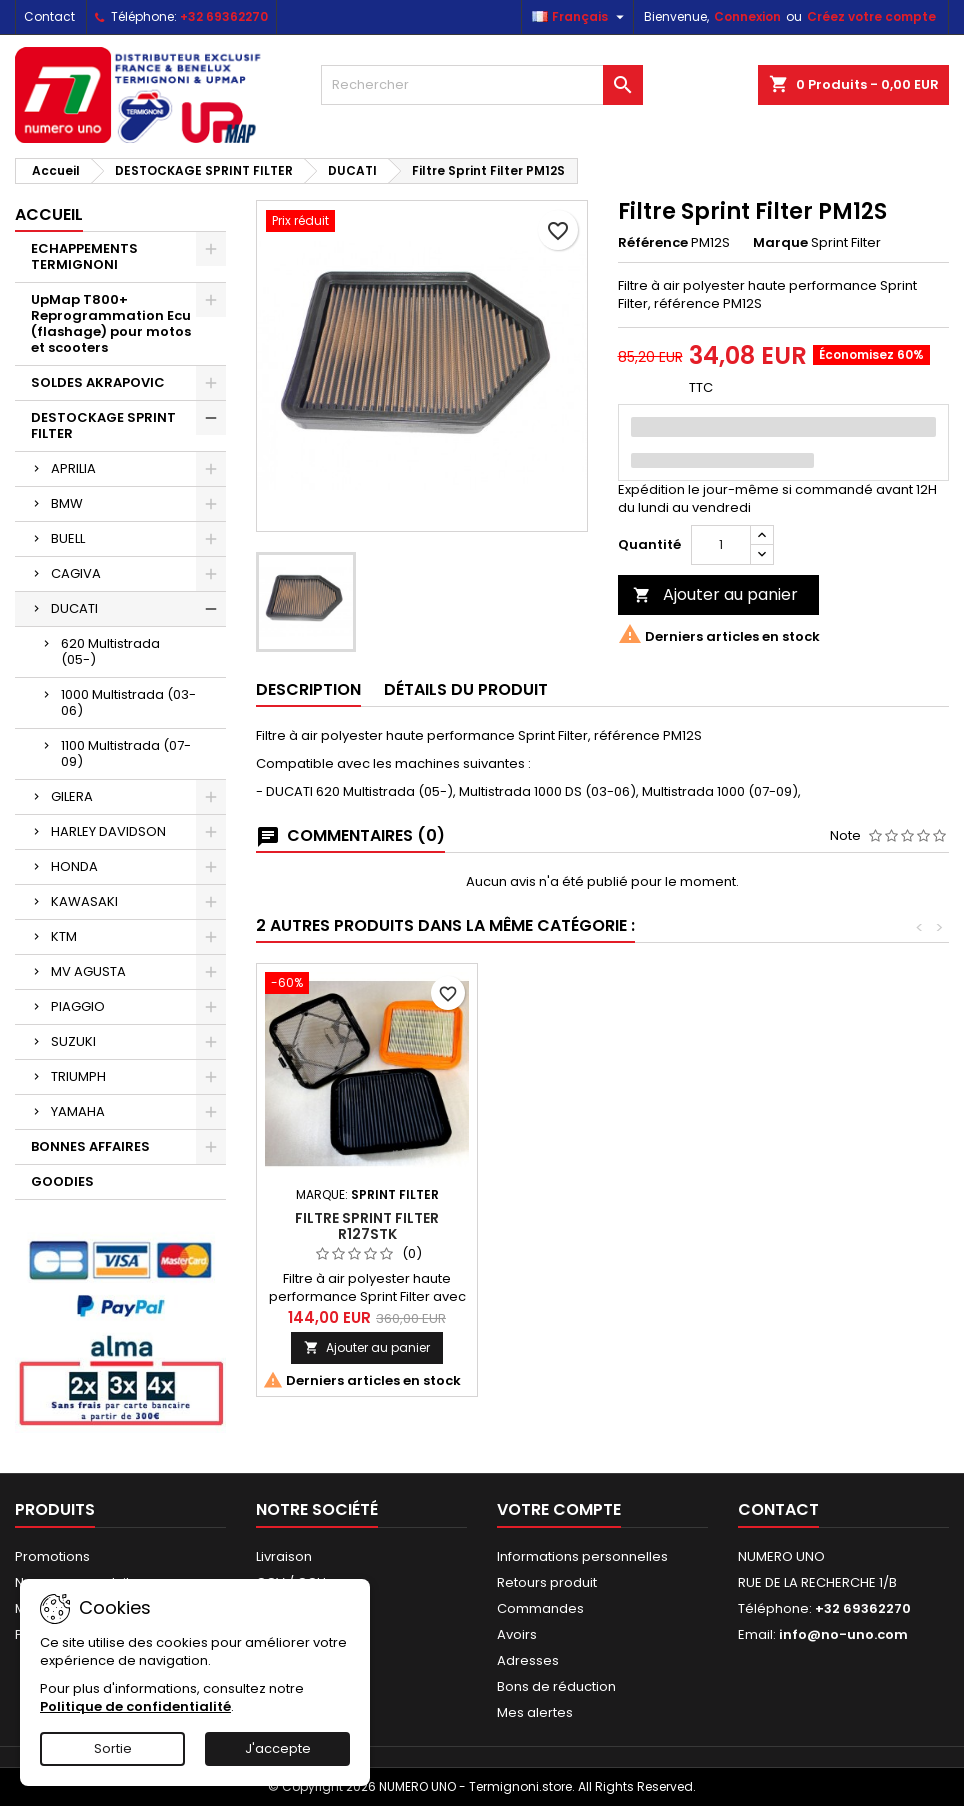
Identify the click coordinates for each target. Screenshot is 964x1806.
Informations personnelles (582, 1556)
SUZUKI (73, 1041)
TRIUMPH (78, 1076)
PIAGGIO (78, 1006)
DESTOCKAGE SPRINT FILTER (103, 425)
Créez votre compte (871, 16)
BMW (67, 503)
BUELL (68, 538)
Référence (653, 243)
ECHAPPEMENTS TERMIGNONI (84, 256)
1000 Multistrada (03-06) (128, 702)
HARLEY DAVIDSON (108, 831)
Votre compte (559, 1509)
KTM (64, 936)
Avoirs (517, 1634)
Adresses (528, 1660)
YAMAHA (78, 1111)
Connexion (747, 16)
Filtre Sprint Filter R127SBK (367, 1226)
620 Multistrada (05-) (110, 651)
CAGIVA (76, 573)
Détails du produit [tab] (466, 689)
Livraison (284, 1556)
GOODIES (62, 1181)
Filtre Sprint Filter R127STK (588, 1226)
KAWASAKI (84, 901)
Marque (780, 243)
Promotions (52, 1556)
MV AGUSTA (88, 971)
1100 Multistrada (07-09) (126, 753)
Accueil (49, 214)
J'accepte (278, 1748)
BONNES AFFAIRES (90, 1146)
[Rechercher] (481, 85)
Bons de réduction (556, 1686)
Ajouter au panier (715, 594)
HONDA (74, 866)
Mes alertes (535, 1712)
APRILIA (73, 468)
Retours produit (547, 1582)
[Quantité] (721, 545)
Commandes (540, 1608)
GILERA (72, 796)
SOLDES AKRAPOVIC (98, 382)
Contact (49, 16)
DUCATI (74, 608)
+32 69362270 (224, 16)
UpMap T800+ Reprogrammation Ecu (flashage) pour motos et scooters (111, 323)
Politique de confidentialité (135, 1706)
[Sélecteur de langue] (580, 17)
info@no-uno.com (843, 1634)
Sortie (113, 1748)
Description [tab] (308, 689)
